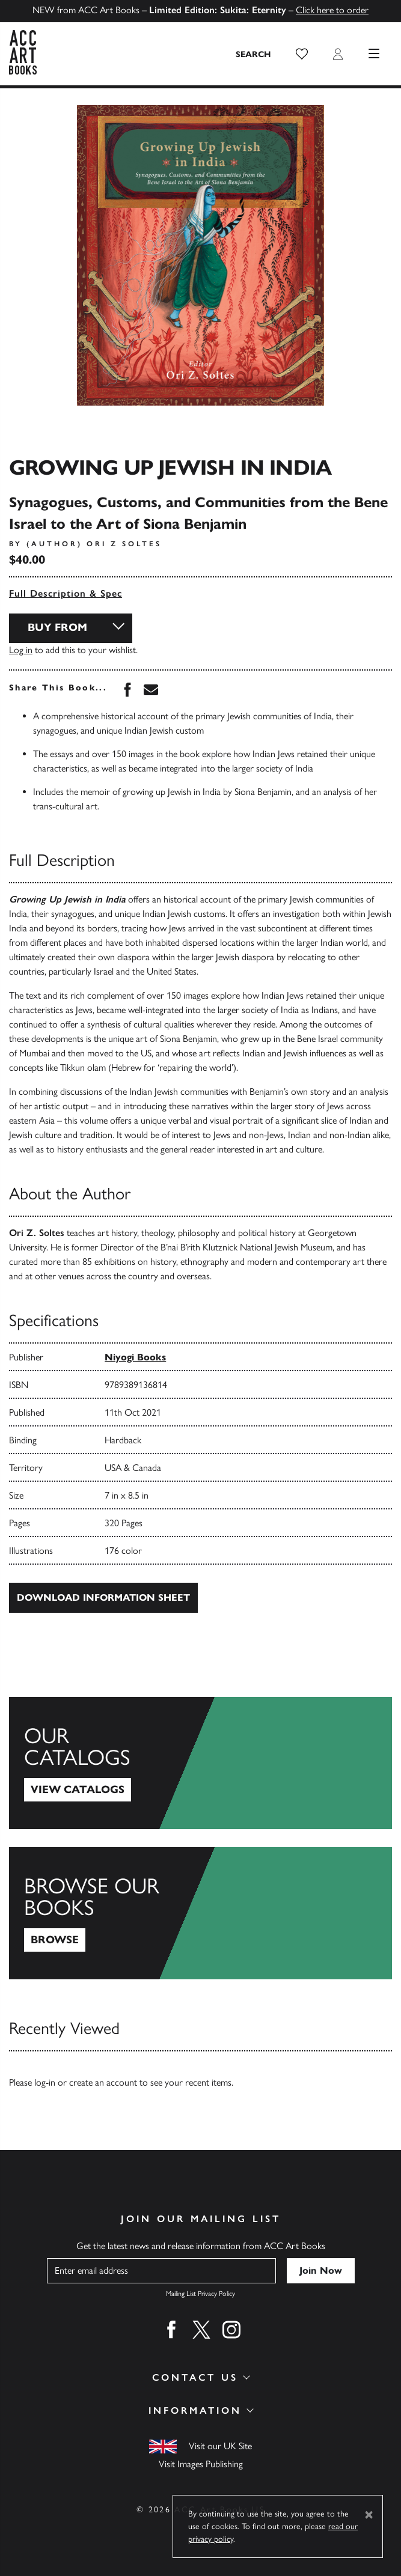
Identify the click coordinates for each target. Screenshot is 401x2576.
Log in (20, 650)
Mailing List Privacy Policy (200, 2293)
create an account (103, 2082)
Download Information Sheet (103, 1597)
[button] (302, 54)
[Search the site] (254, 54)
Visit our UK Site (220, 2446)
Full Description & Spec (65, 593)
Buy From (57, 627)
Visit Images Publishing (201, 2464)
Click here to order (332, 10)
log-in (44, 2082)
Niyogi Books (135, 1357)
